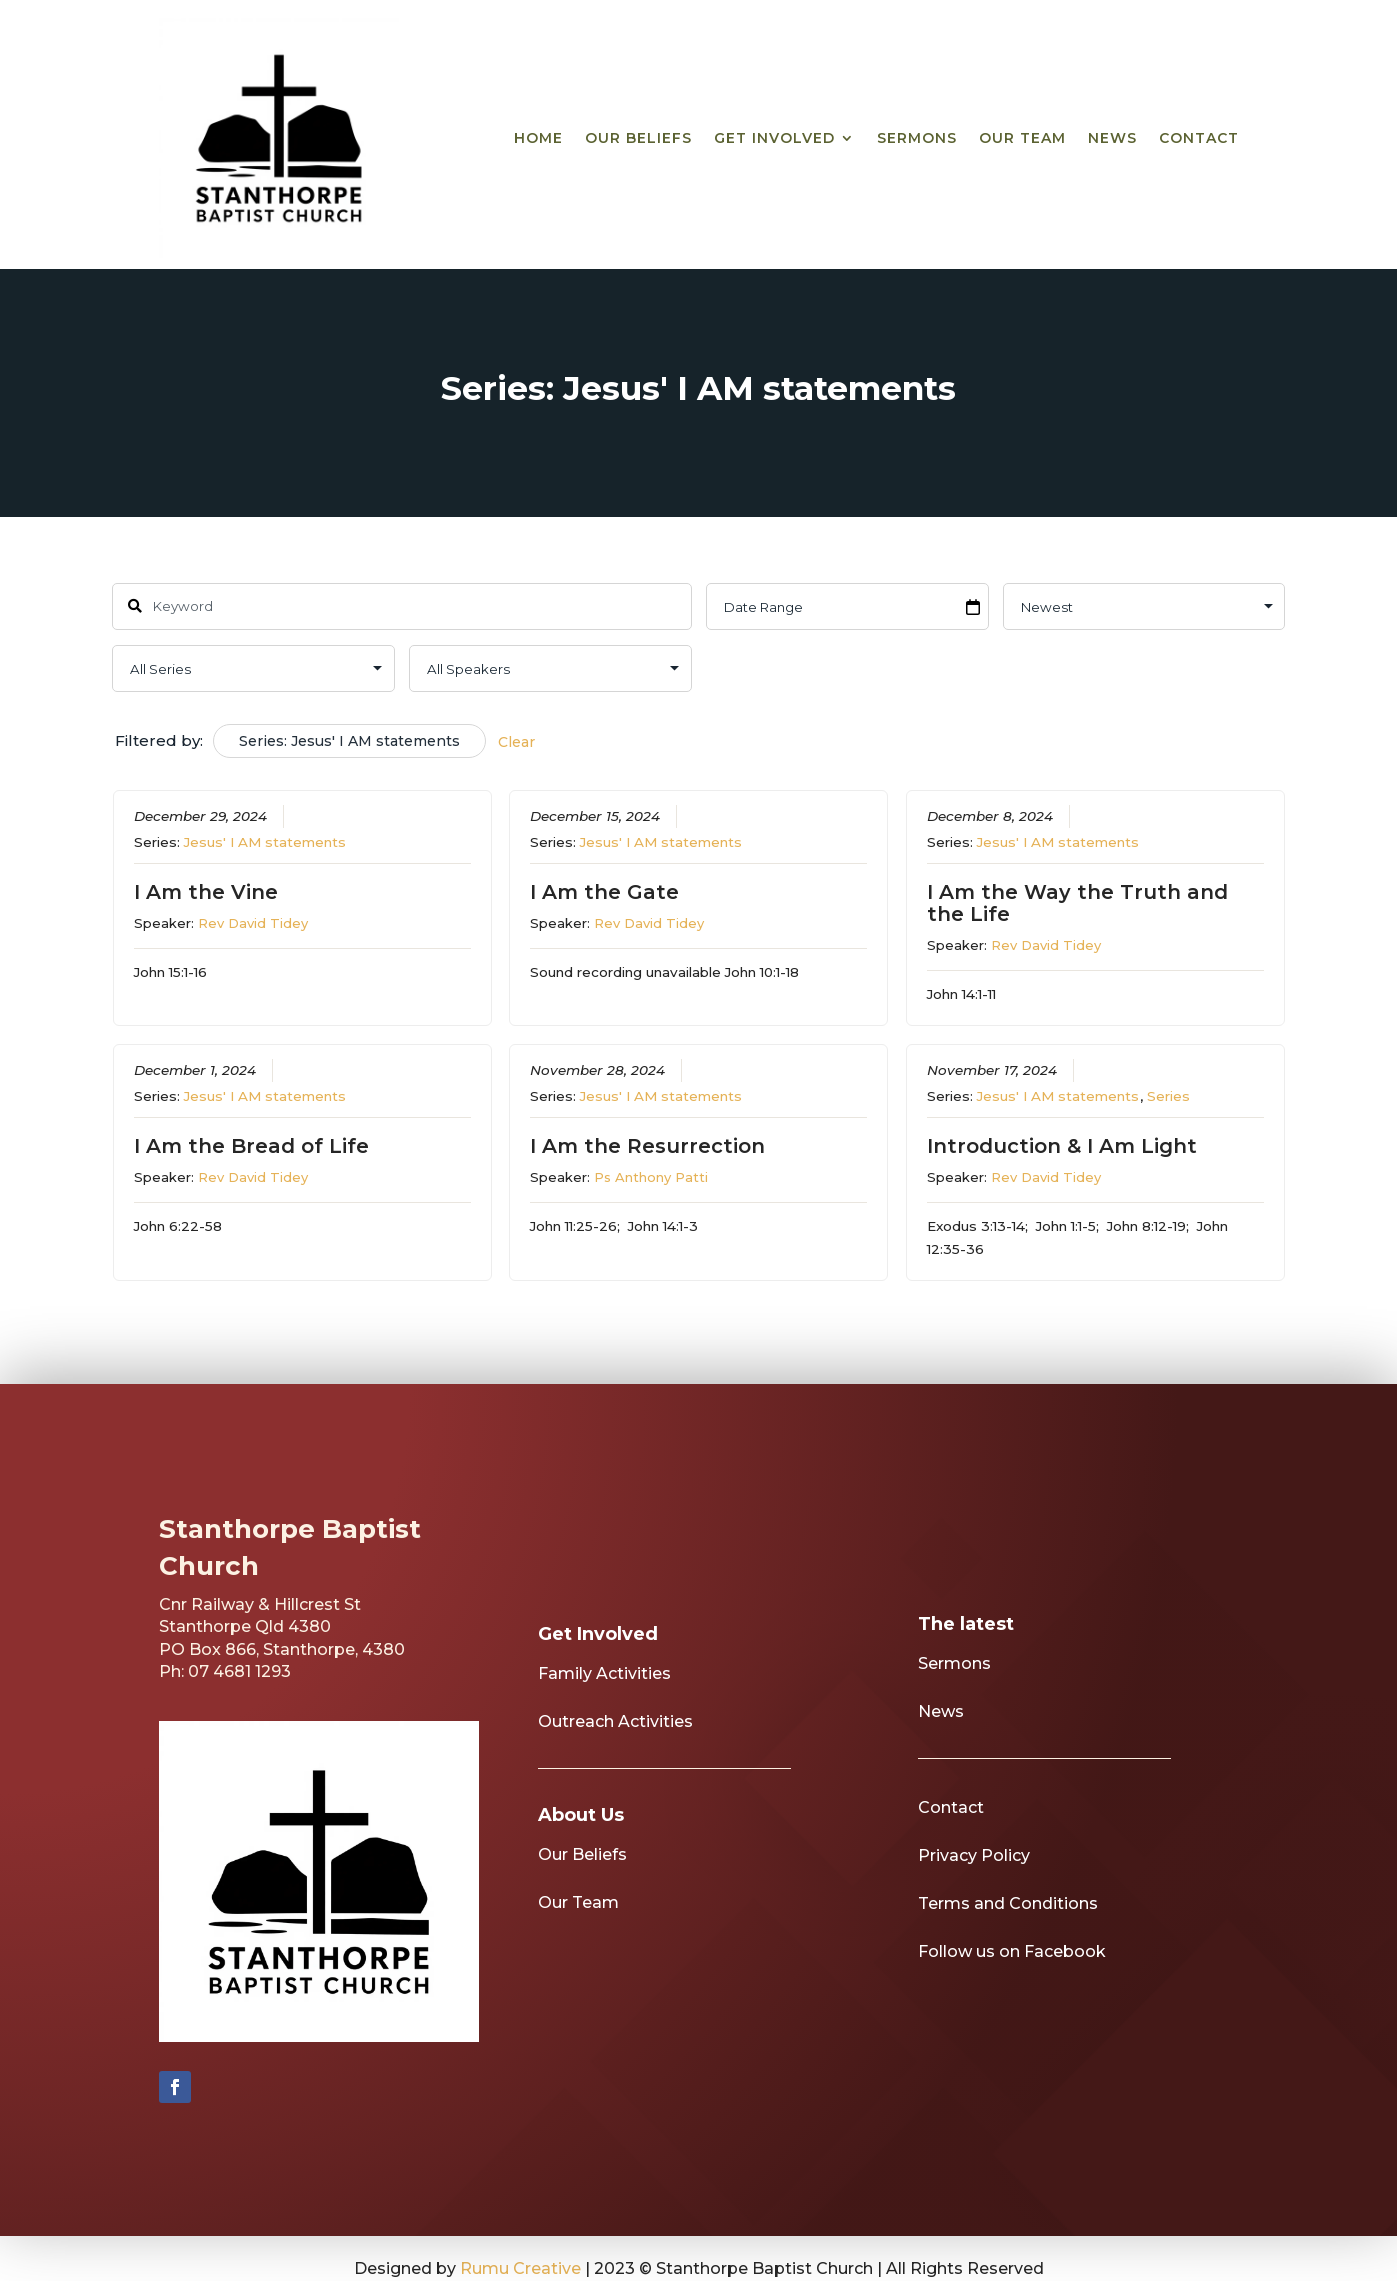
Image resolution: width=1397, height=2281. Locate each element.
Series (1168, 1095)
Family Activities (604, 1702)
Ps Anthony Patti (651, 1176)
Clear (516, 742)
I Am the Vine (206, 892)
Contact (1199, 138)
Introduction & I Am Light (1062, 1145)
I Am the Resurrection (647, 1145)
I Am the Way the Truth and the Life (1077, 903)
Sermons (917, 138)
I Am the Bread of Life (251, 1145)
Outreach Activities (615, 1750)
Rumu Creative (520, 2268)
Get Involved (774, 138)
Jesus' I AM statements (265, 842)
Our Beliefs (638, 138)
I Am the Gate (604, 892)
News (1112, 138)
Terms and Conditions (1008, 1932)
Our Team (1022, 138)
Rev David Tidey (253, 923)
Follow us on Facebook (1012, 1980)
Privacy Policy (974, 1884)
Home (538, 138)
